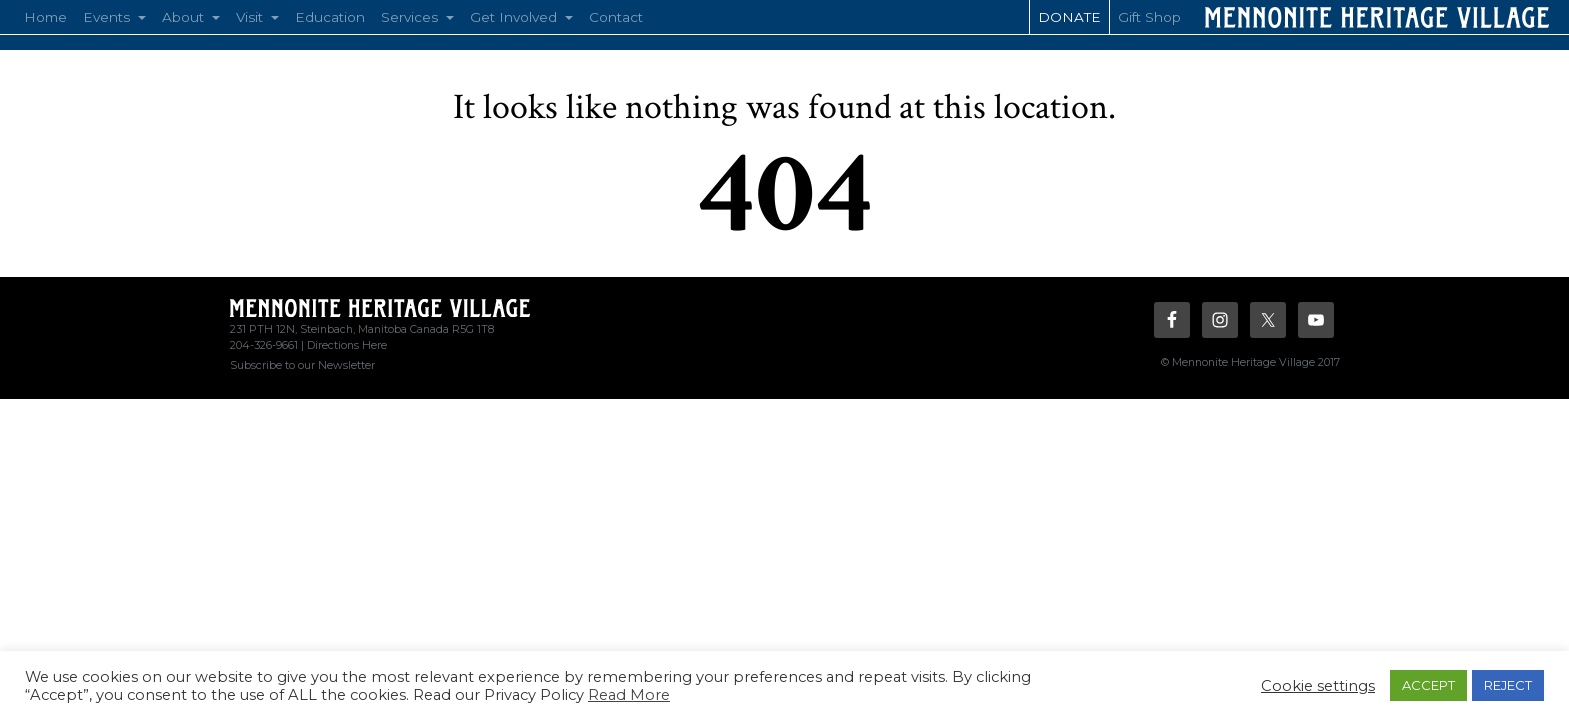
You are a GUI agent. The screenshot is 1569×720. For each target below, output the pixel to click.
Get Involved (515, 17)
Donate (1069, 17)
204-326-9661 (264, 345)
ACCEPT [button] (1428, 685)
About (185, 17)
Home (45, 17)
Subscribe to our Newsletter (302, 365)
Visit (251, 17)
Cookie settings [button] (1318, 686)
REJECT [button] (1508, 685)
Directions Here (347, 345)
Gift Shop (1149, 17)
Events (108, 17)
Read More (629, 695)
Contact (616, 17)
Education (330, 17)
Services (411, 17)
